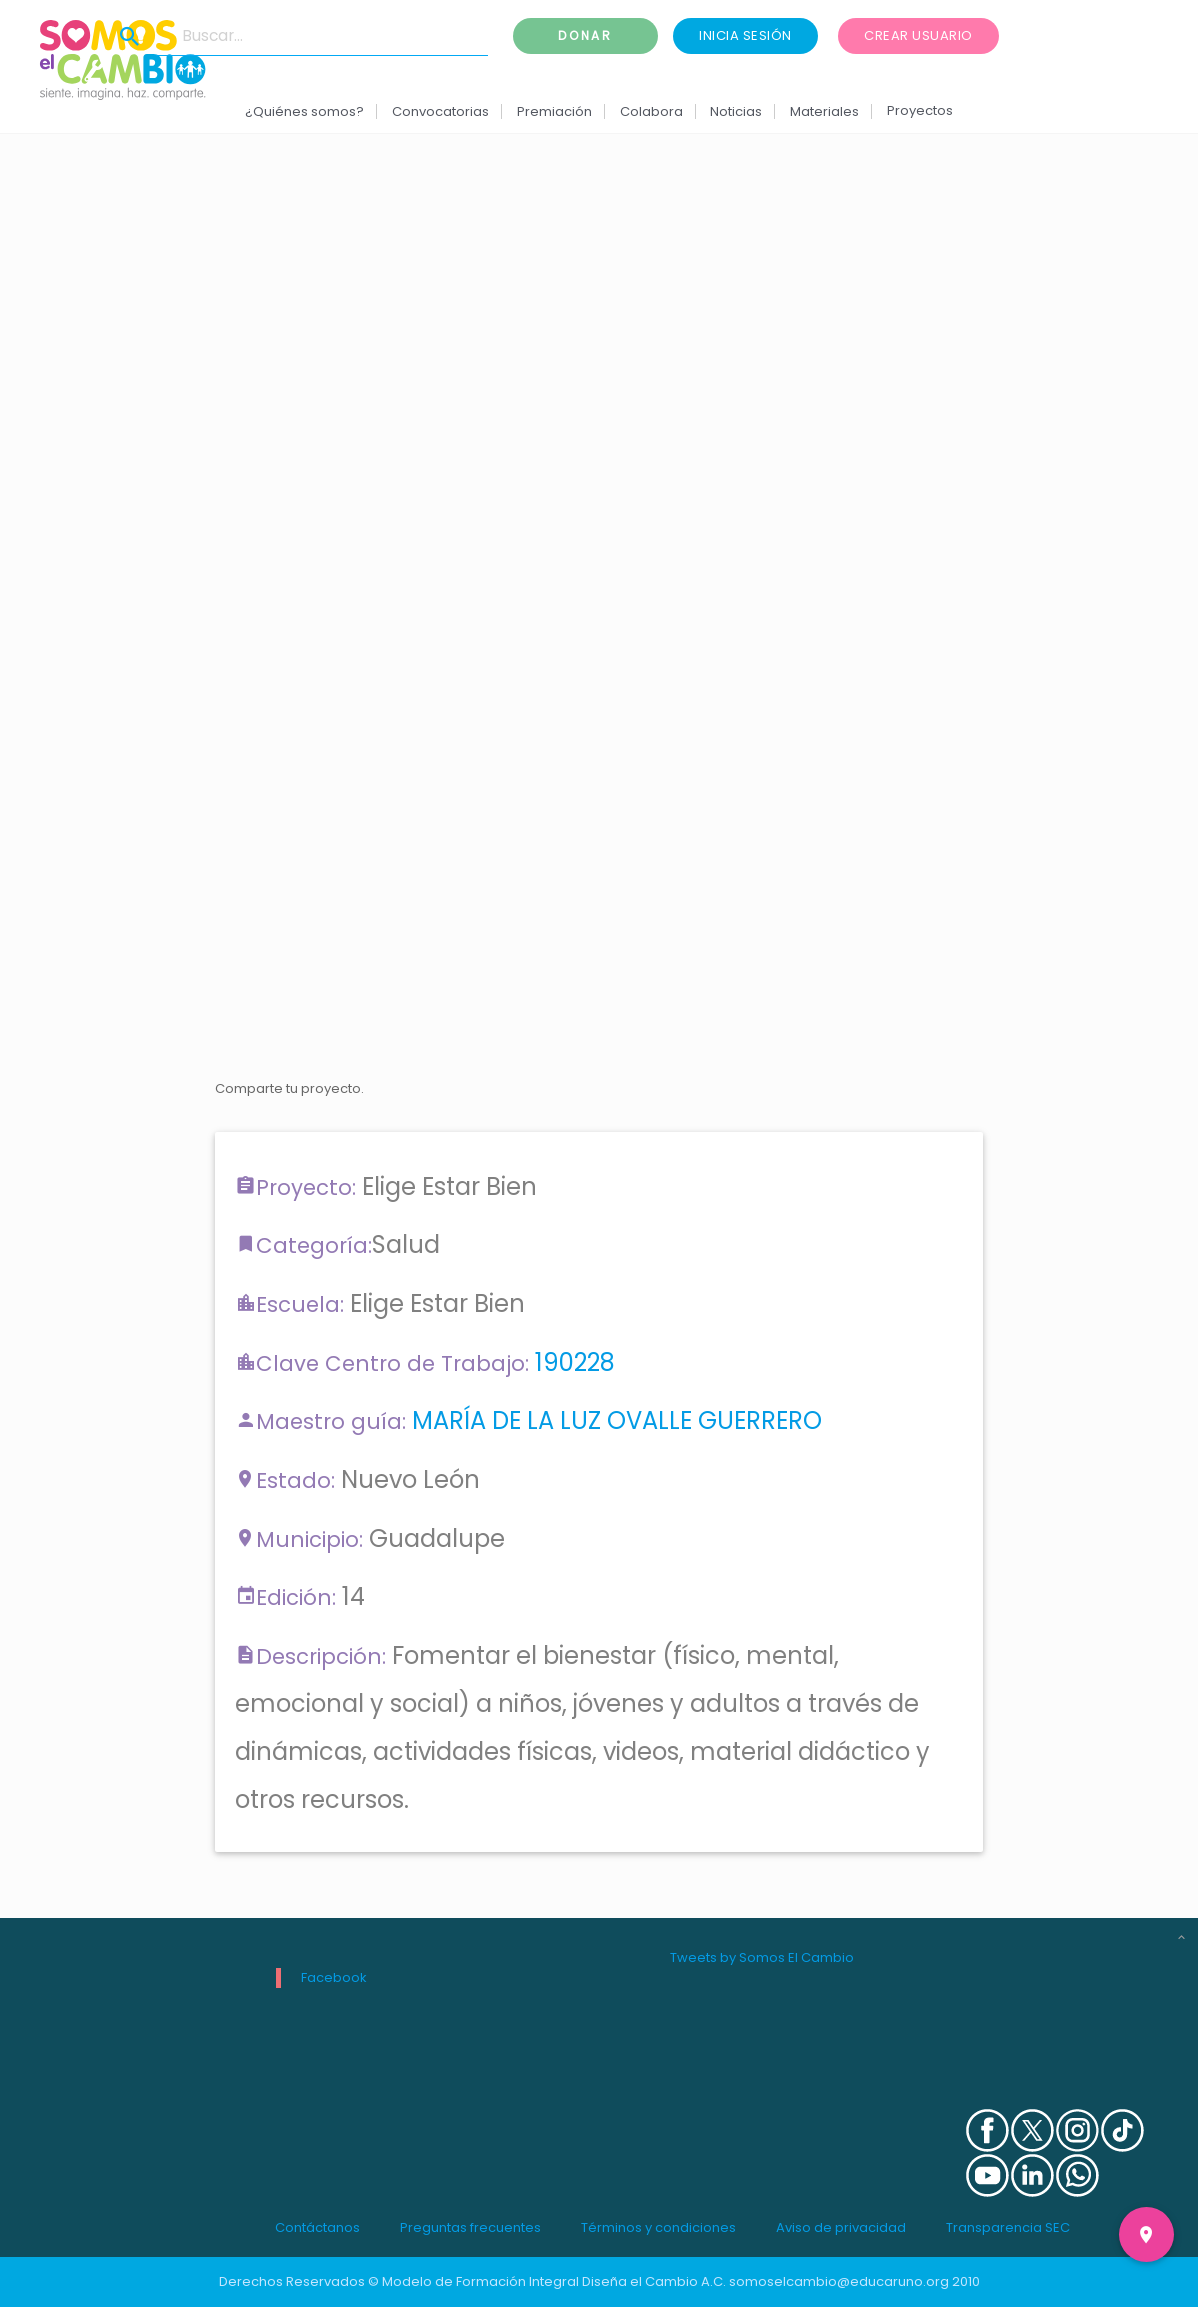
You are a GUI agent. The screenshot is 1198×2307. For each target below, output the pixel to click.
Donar (586, 35)
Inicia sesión (745, 35)
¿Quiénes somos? (304, 111)
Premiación (554, 111)
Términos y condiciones (658, 2227)
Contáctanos (317, 2227)
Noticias (736, 111)
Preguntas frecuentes (470, 2227)
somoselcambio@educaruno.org (839, 2281)
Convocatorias (440, 111)
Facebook (334, 1977)
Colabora (651, 111)
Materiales (824, 111)
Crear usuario (918, 35)
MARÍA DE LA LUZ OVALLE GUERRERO (617, 1420)
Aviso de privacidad (841, 2227)
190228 (575, 1362)
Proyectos (920, 110)
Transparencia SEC (1008, 2227)
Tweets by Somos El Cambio (762, 1957)
